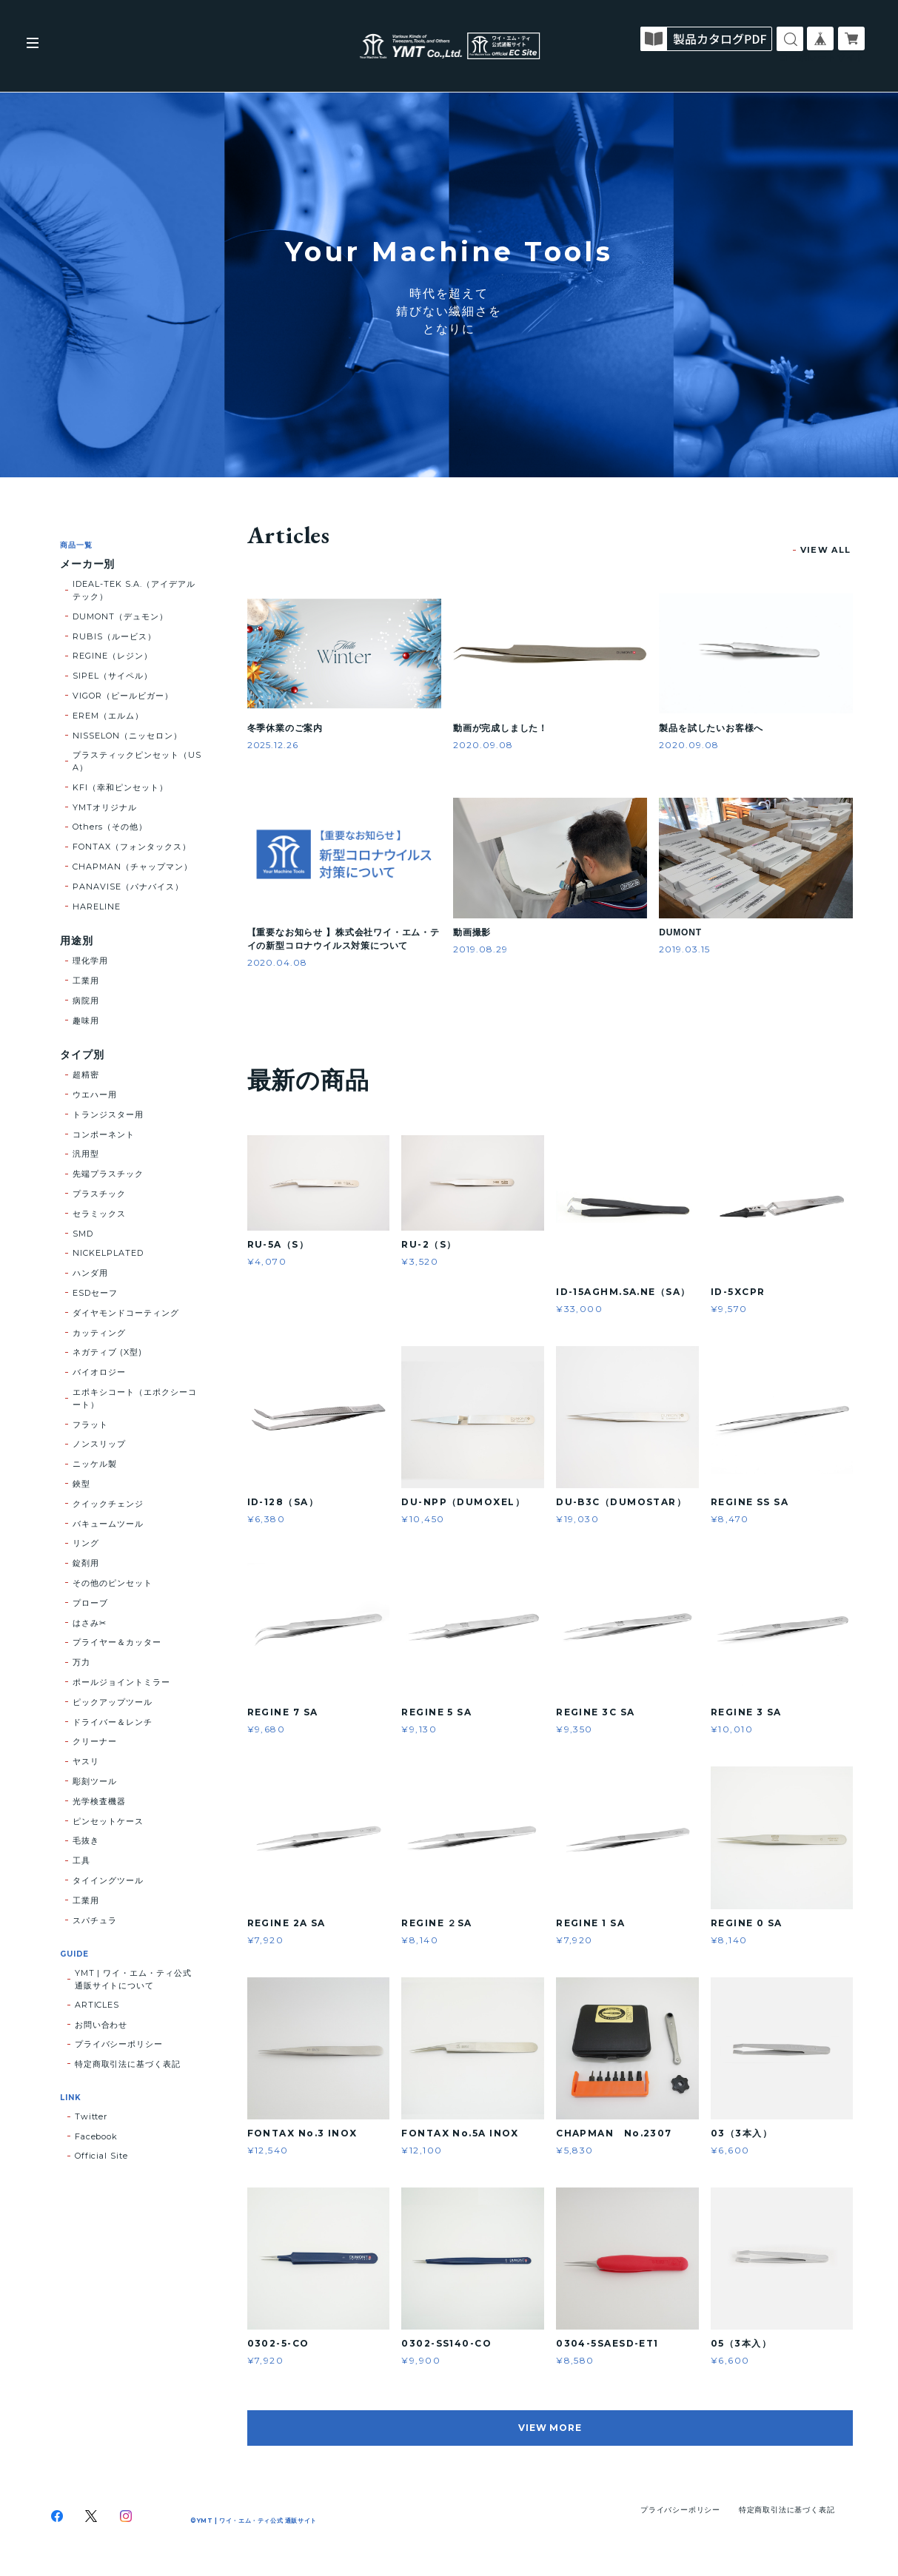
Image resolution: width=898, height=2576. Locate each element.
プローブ (90, 1603)
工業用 (86, 980)
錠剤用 (86, 1563)
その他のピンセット (113, 1583)
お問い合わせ (101, 2025)
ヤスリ (86, 1761)
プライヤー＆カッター (117, 1642)
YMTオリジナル (105, 807)
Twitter (91, 2116)
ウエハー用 (95, 1094)
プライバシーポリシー (119, 2044)
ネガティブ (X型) (107, 1352)
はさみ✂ (90, 1623)
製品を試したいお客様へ (711, 728)
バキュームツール (108, 1524)
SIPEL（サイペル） (113, 675)
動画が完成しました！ (500, 728)
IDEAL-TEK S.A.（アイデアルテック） (134, 590)
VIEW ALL (825, 550)
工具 (81, 1860)
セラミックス (99, 1213)
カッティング (99, 1333)
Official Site (101, 2155)
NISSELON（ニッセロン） (127, 735)
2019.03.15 (684, 949)
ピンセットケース (108, 1821)
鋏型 (81, 1484)
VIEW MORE (550, 2427)
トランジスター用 (108, 1114)
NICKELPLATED (108, 1253)
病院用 (86, 1000)
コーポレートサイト (822, 57)
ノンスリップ (99, 1444)
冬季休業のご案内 (285, 728)
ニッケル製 (95, 1464)
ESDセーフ (95, 1293)
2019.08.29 (480, 949)
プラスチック (99, 1193)
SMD (83, 1233)
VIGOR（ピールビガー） (122, 695)
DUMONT (680, 932)
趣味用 (86, 1020)
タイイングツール (108, 1880)
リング (86, 1543)
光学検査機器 (99, 1801)
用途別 (76, 941)
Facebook (96, 2136)
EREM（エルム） (108, 715)
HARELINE (97, 906)
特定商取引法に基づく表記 (128, 2064)
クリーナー (95, 1741)
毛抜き (86, 1840)
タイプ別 (82, 1055)
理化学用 (90, 960)
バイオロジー (99, 1372)
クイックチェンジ (108, 1504)
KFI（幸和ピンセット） (120, 787)
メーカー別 (87, 564)
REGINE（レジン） (113, 655)
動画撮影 (472, 932)
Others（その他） (110, 826)
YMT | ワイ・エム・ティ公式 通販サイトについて (133, 1979)
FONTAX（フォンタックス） (131, 846)
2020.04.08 (277, 962)
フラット (90, 1424)
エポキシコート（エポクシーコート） (134, 1398)
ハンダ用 (90, 1273)
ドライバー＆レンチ (113, 1722)
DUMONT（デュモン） (120, 616)
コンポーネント (104, 1134)
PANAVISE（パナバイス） (128, 886)
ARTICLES (97, 2005)
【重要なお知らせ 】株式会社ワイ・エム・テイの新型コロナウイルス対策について (343, 939)
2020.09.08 (483, 744)
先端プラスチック (108, 1173)
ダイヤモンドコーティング (126, 1313)
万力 (81, 1662)
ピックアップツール (113, 1702)
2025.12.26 (273, 744)
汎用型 (86, 1154)
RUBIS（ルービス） (114, 636)
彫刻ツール (95, 1781)
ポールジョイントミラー (121, 1682)
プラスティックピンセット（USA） (137, 761)
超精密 (86, 1074)
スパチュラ (95, 1920)
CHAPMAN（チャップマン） (132, 866)
